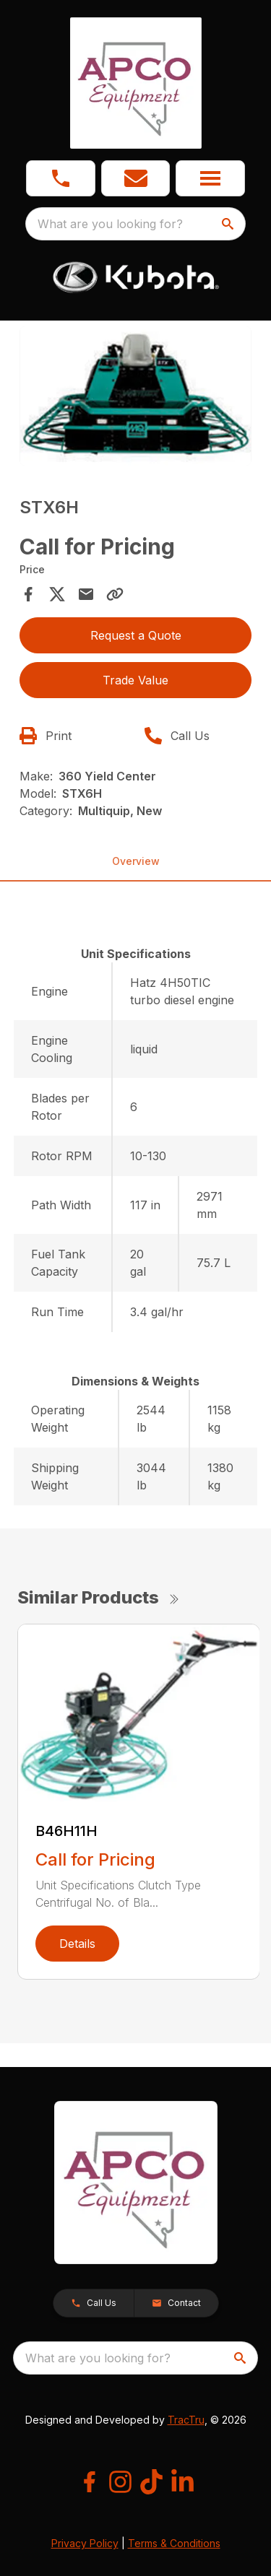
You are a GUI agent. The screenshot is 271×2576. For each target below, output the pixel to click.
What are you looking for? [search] (110, 224)
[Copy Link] (115, 594)
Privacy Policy (85, 2543)
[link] (60, 178)
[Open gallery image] (136, 396)
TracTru (186, 2420)
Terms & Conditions (174, 2543)
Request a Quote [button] (135, 635)
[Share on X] (57, 594)
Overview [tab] (136, 861)
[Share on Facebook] (28, 594)
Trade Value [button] (135, 680)
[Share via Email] (86, 594)
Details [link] (77, 1943)
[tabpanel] (136, 398)
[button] (136, 178)
